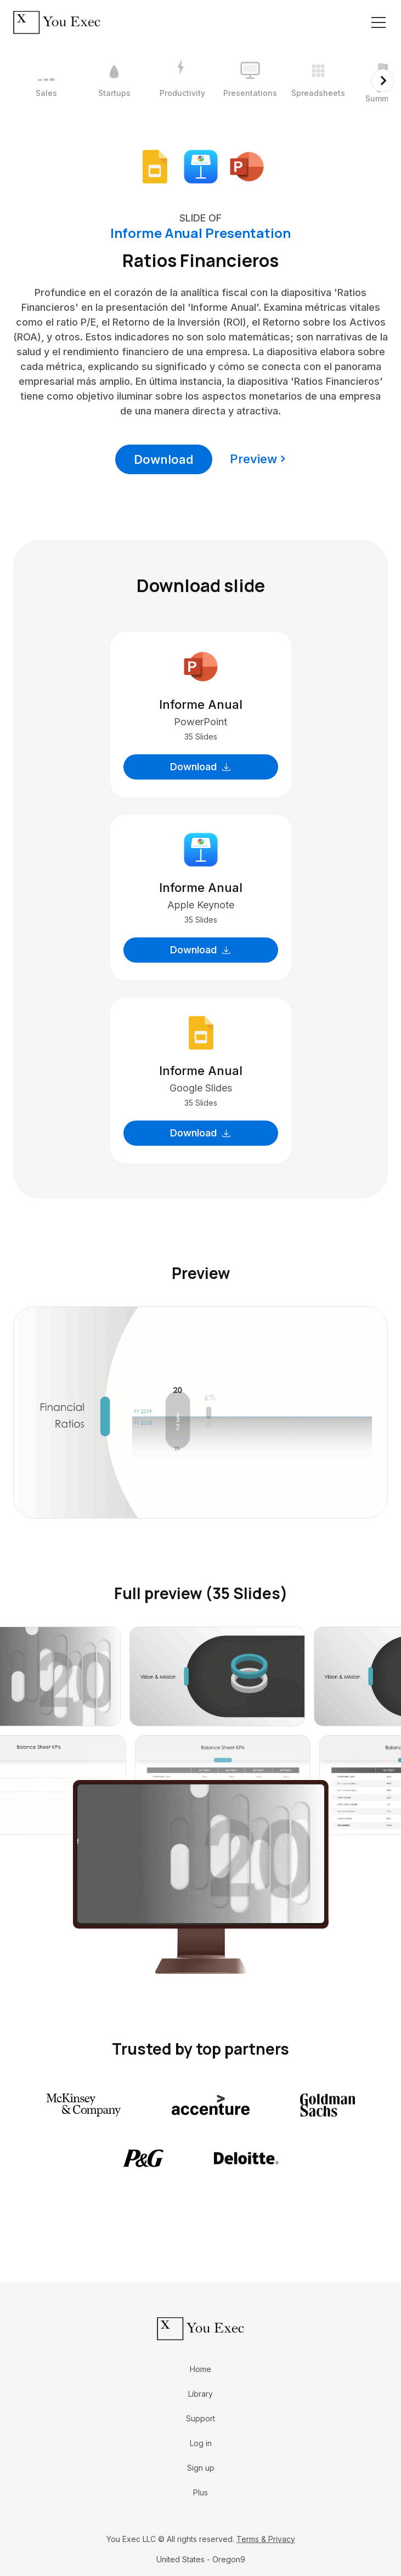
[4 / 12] (250, 80)
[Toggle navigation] (378, 22)
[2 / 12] (114, 80)
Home (200, 2369)
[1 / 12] (46, 80)
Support (200, 2418)
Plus (200, 2492)
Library (200, 2393)
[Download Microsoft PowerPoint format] (246, 165)
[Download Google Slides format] (154, 165)
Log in (201, 2443)
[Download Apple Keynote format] (200, 165)
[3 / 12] (182, 80)
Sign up (200, 2467)
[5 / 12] (318, 80)
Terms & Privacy (265, 2539)
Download (164, 459)
